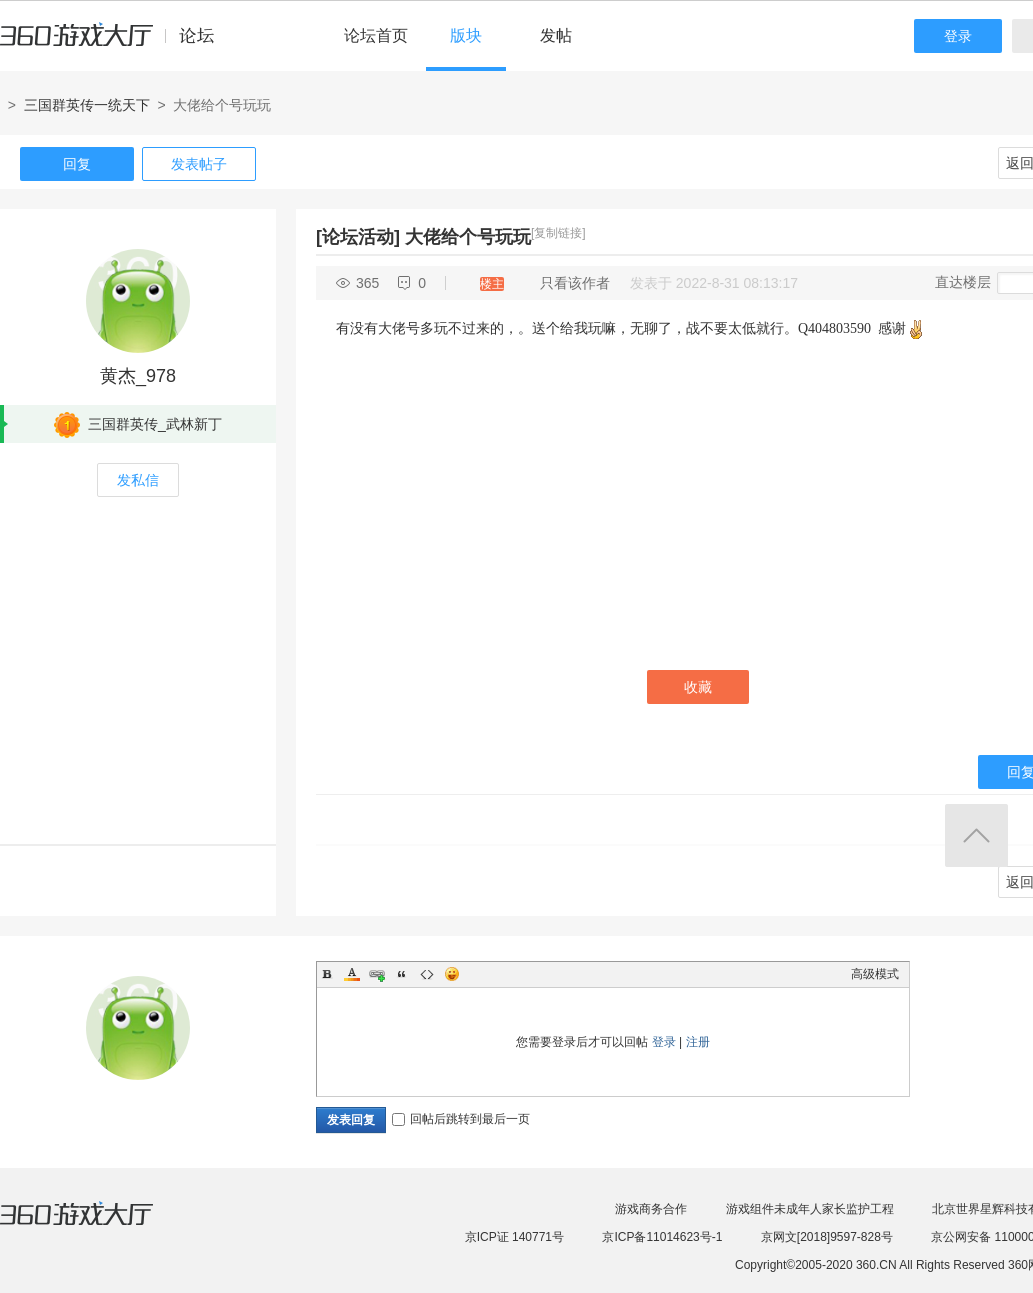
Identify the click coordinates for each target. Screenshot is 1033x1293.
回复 (77, 164)
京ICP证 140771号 (514, 1237)
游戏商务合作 (651, 1209)
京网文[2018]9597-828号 (827, 1237)
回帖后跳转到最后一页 (461, 1119)
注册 (698, 1042)
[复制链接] (558, 233)
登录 (958, 36)
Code (427, 974)
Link (377, 974)
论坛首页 (376, 35)
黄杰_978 (138, 376)
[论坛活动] (358, 237)
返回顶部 (976, 835)
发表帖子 (199, 164)
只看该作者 (575, 283)
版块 (466, 35)
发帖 (556, 35)
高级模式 (875, 974)
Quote (402, 974)
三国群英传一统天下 (87, 105)
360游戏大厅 (97, 1226)
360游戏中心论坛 (115, 44)
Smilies (452, 974)
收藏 (698, 687)
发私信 (138, 480)
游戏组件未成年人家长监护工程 (810, 1209)
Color (352, 974)
